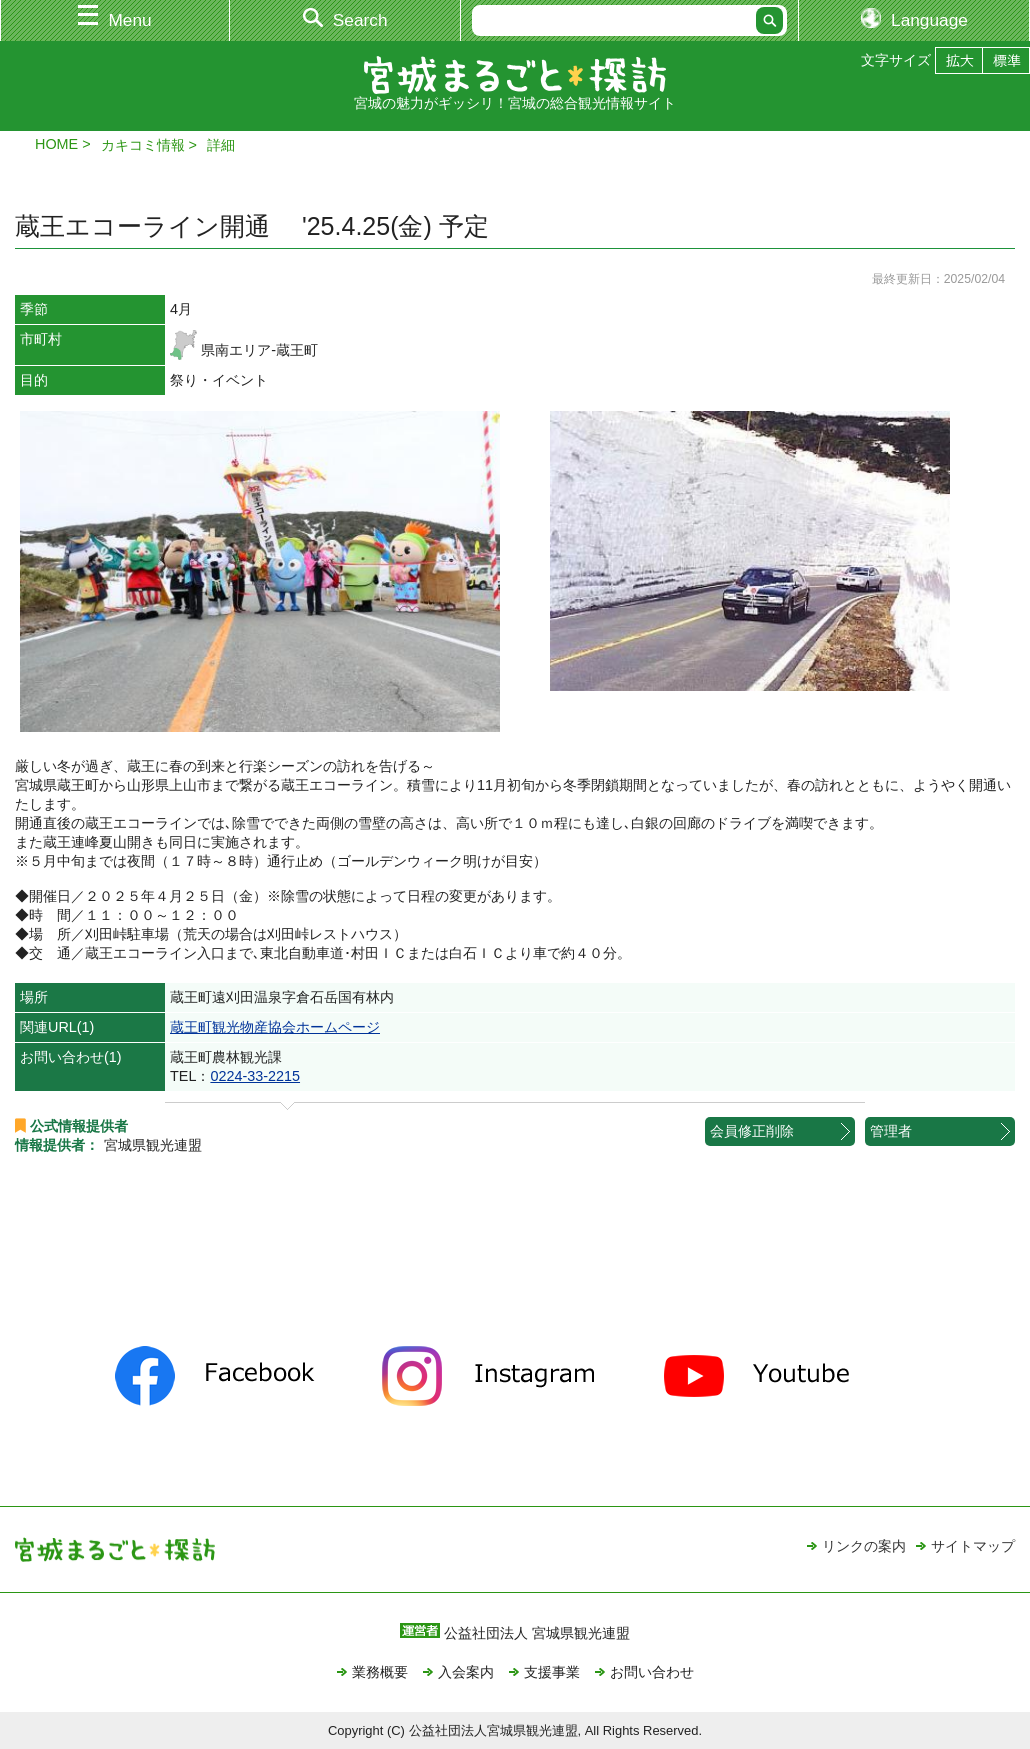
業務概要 (380, 1672)
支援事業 (552, 1672)
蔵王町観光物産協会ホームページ (275, 1027)
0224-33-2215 (255, 1076)
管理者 (891, 1131)
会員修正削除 (752, 1131)
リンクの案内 (864, 1546)
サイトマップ (973, 1546)
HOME (56, 144)
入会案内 (466, 1672)
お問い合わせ (652, 1672)
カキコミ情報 (143, 145)
